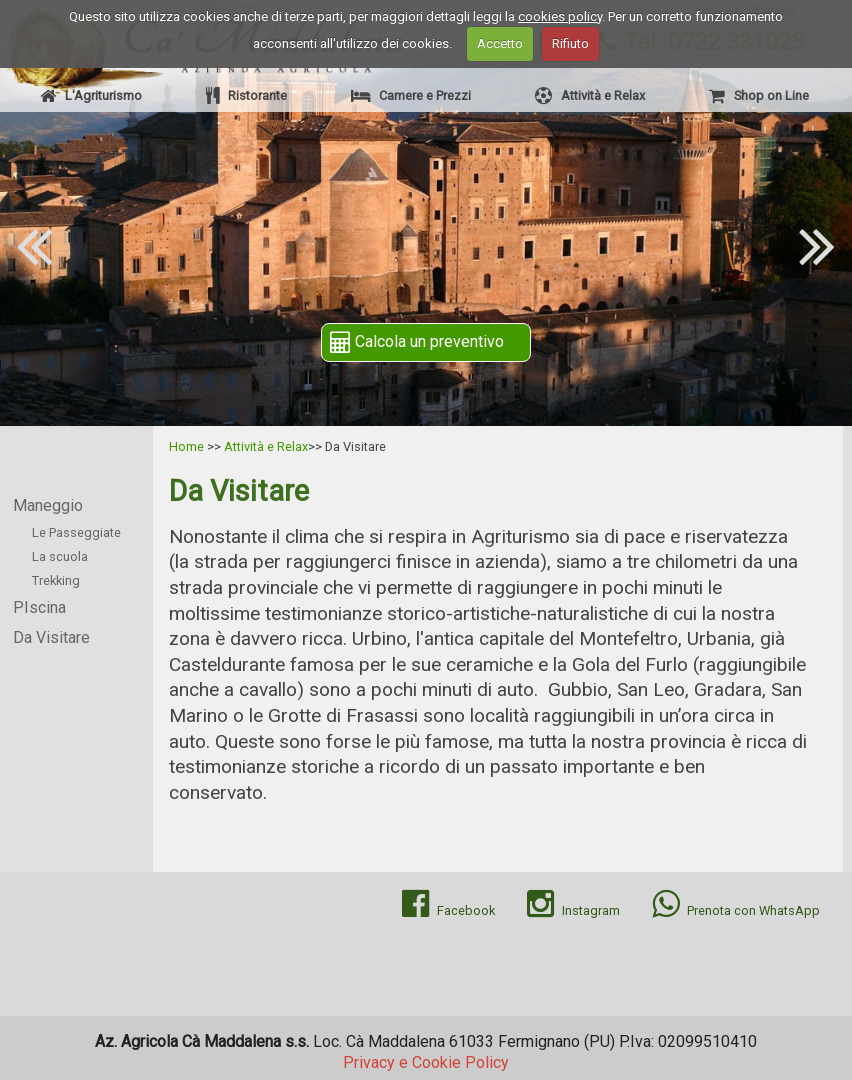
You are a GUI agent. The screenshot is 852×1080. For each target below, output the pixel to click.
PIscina (39, 607)
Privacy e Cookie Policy (426, 1062)
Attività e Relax (590, 95)
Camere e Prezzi (411, 95)
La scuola (60, 556)
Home (186, 446)
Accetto (500, 43)
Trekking (56, 580)
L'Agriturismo (91, 95)
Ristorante (246, 95)
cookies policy (560, 16)
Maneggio (48, 505)
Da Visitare (51, 637)
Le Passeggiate (76, 532)
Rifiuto (570, 43)
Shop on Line (759, 95)
